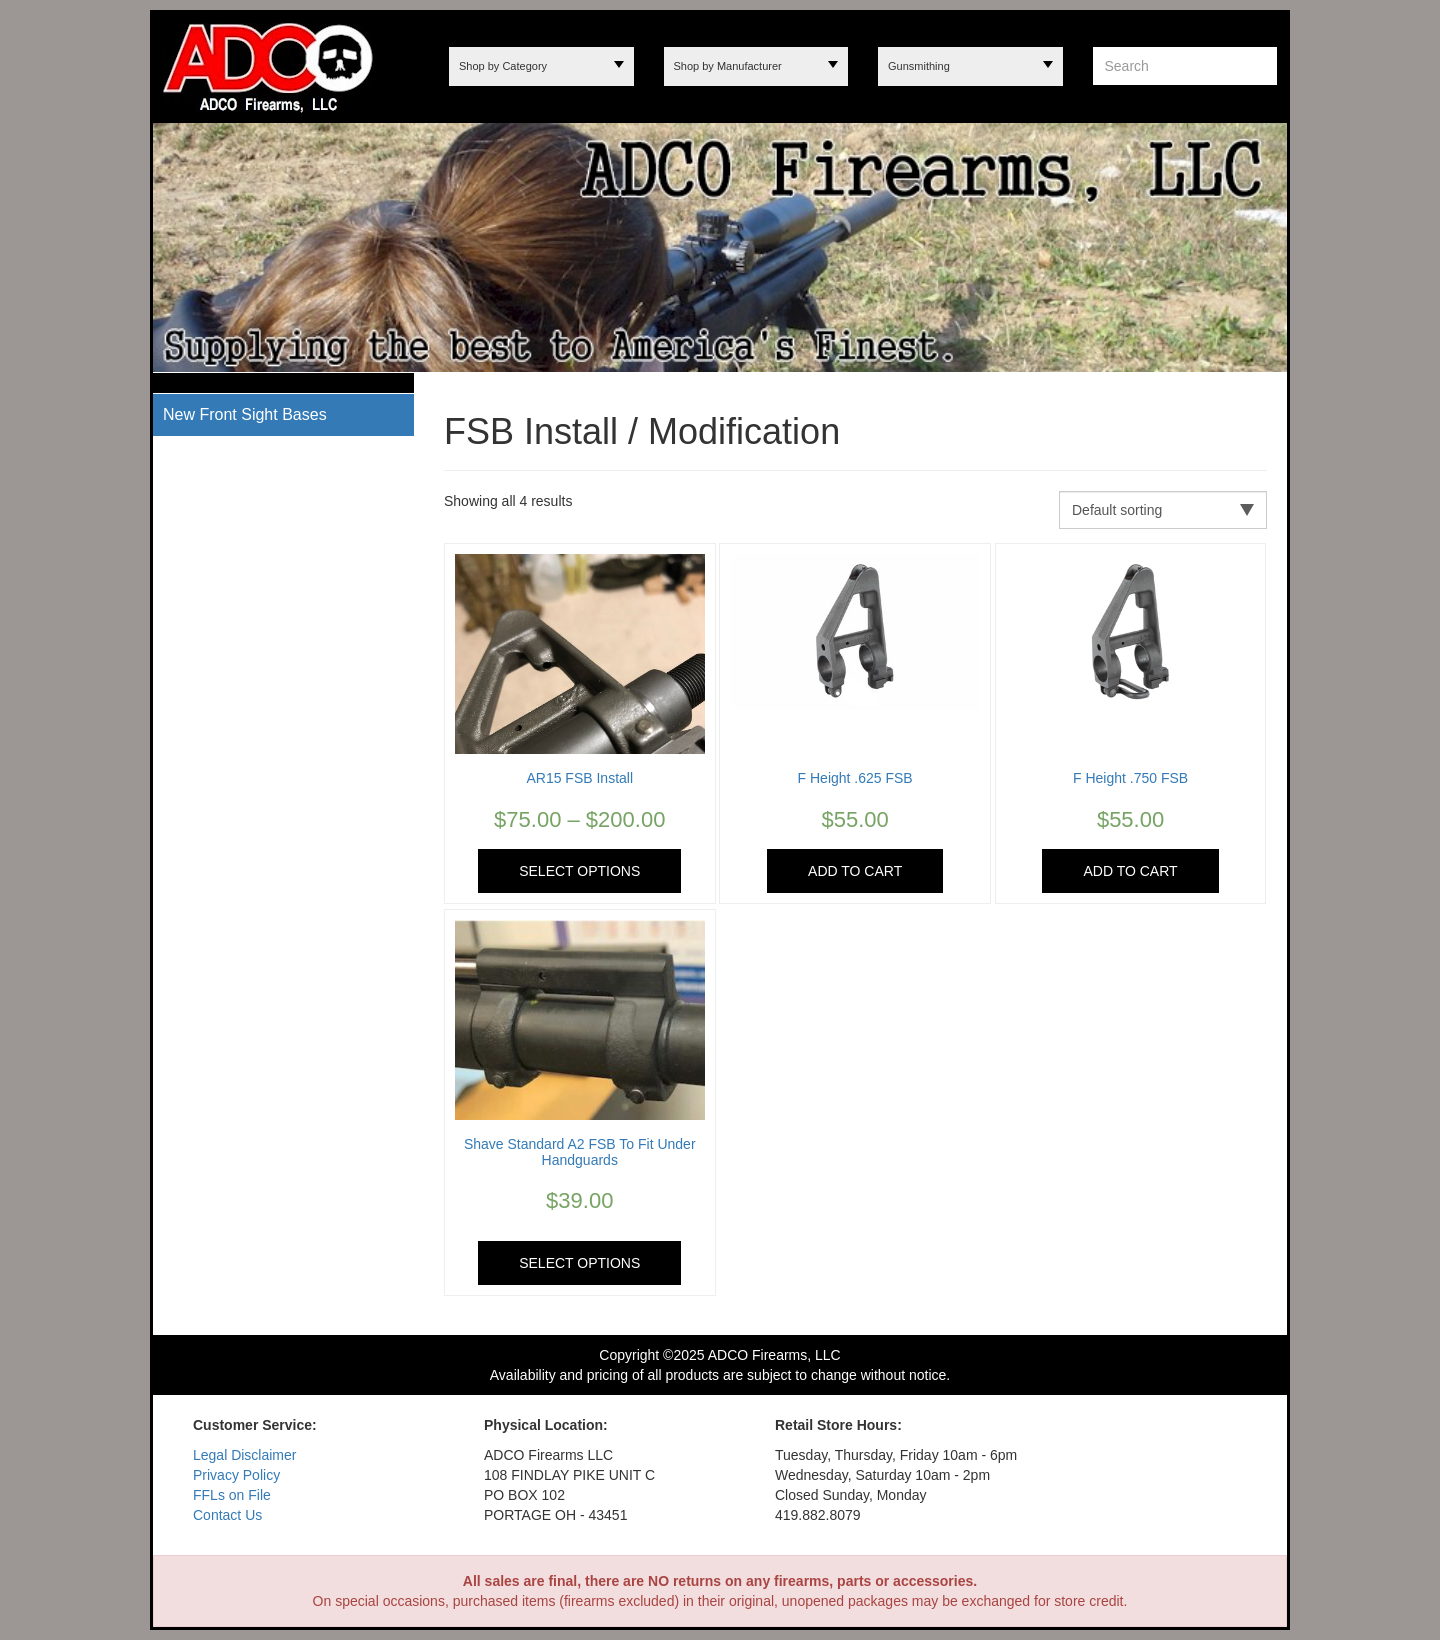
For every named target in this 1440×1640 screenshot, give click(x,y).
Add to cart (855, 871)
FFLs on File (232, 1495)
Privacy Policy (236, 1475)
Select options (579, 871)
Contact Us (227, 1515)
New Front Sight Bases (245, 414)
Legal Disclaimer (244, 1455)
